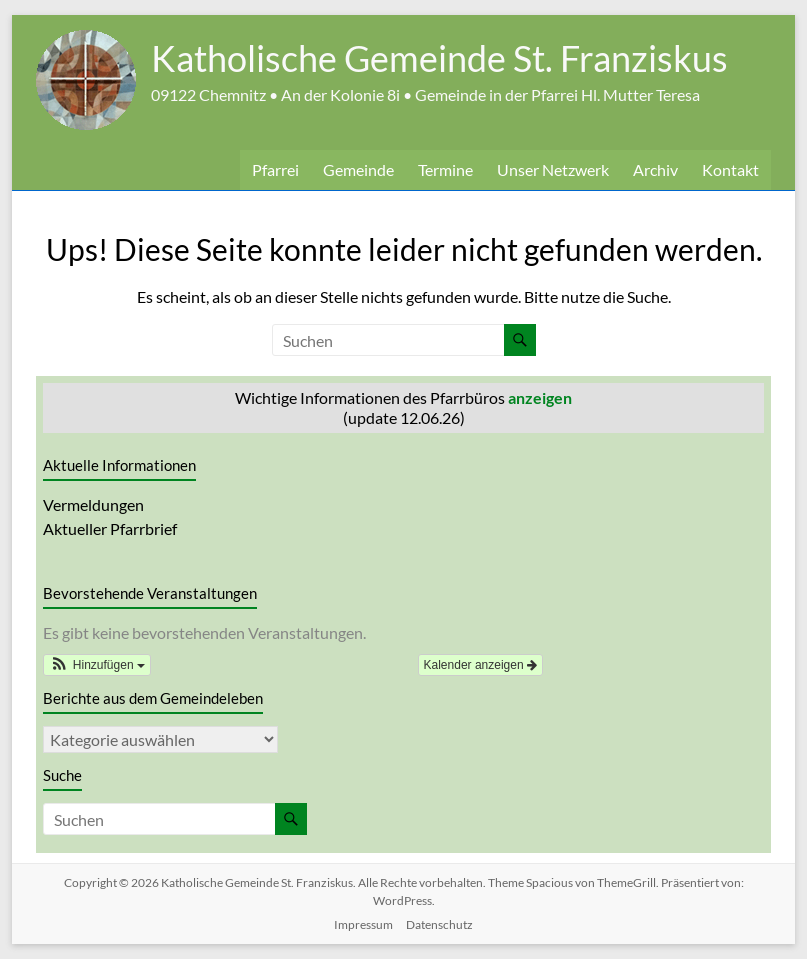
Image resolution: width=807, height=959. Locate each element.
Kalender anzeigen (480, 665)
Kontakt (730, 169)
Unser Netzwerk (553, 169)
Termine (445, 169)
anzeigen (540, 397)
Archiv (655, 169)
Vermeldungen (93, 504)
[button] (97, 665)
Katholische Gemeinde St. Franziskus (439, 58)
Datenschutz (439, 924)
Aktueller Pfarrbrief (110, 528)
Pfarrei (275, 169)
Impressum (363, 924)
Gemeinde (358, 169)
